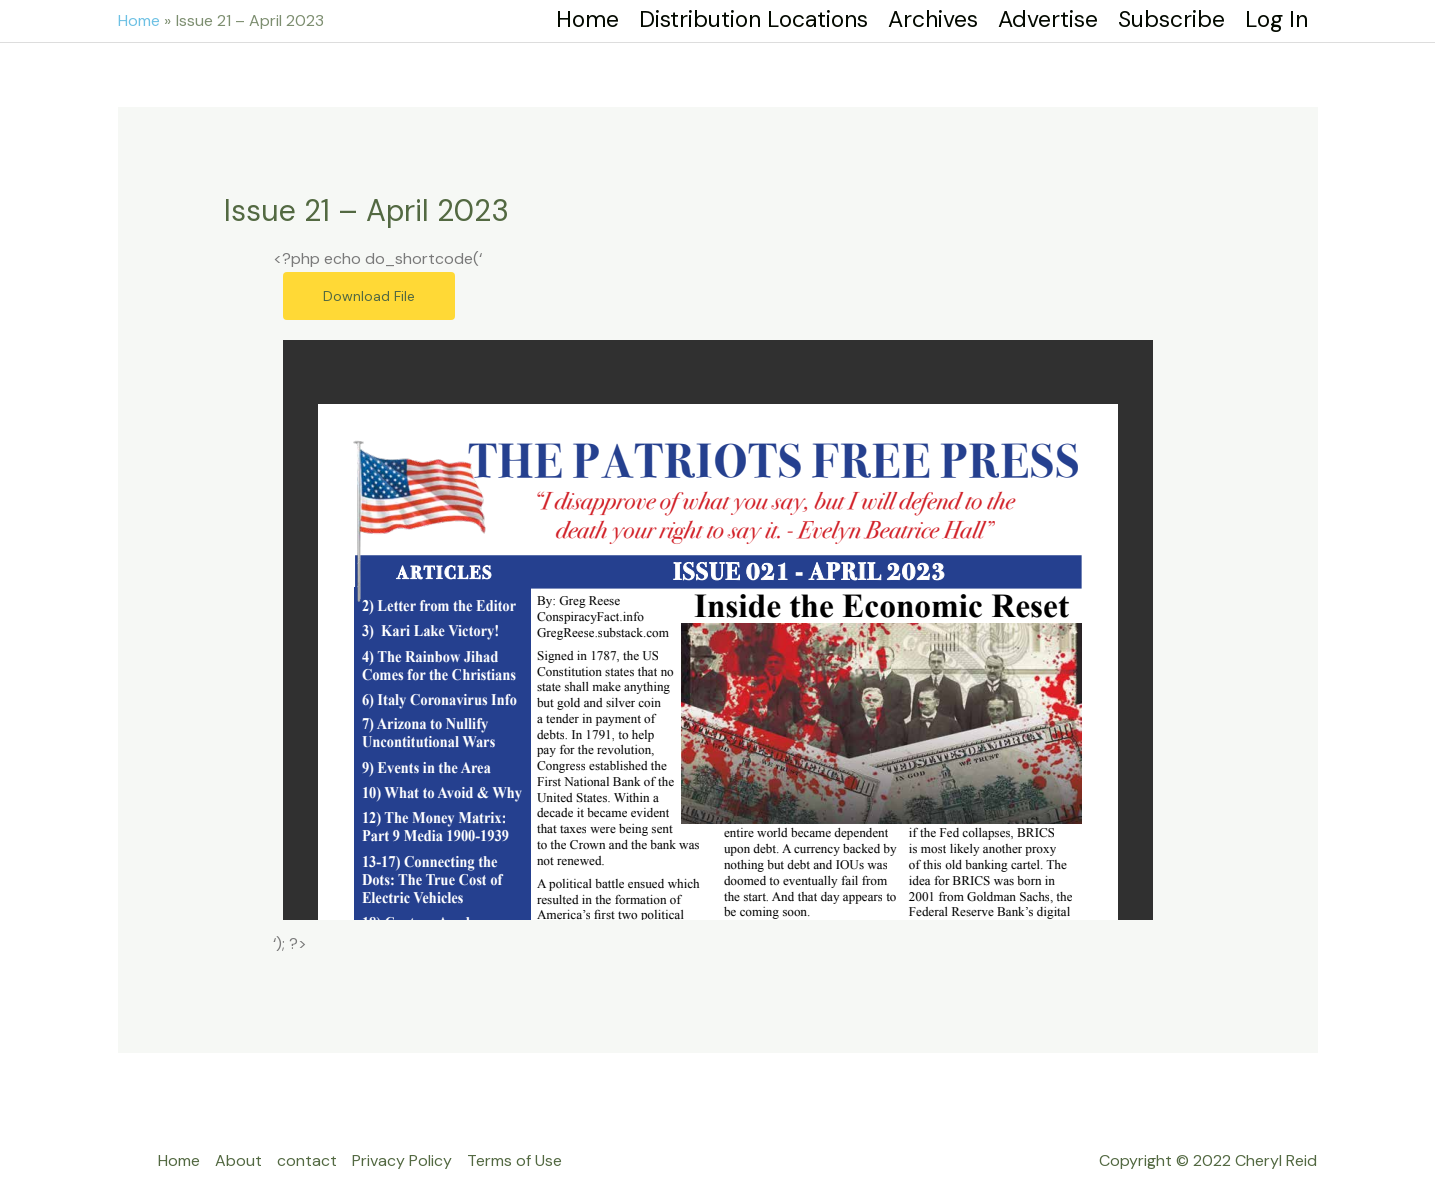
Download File (369, 296)
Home (179, 1160)
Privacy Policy (402, 1160)
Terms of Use (514, 1160)
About (238, 1160)
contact (307, 1160)
